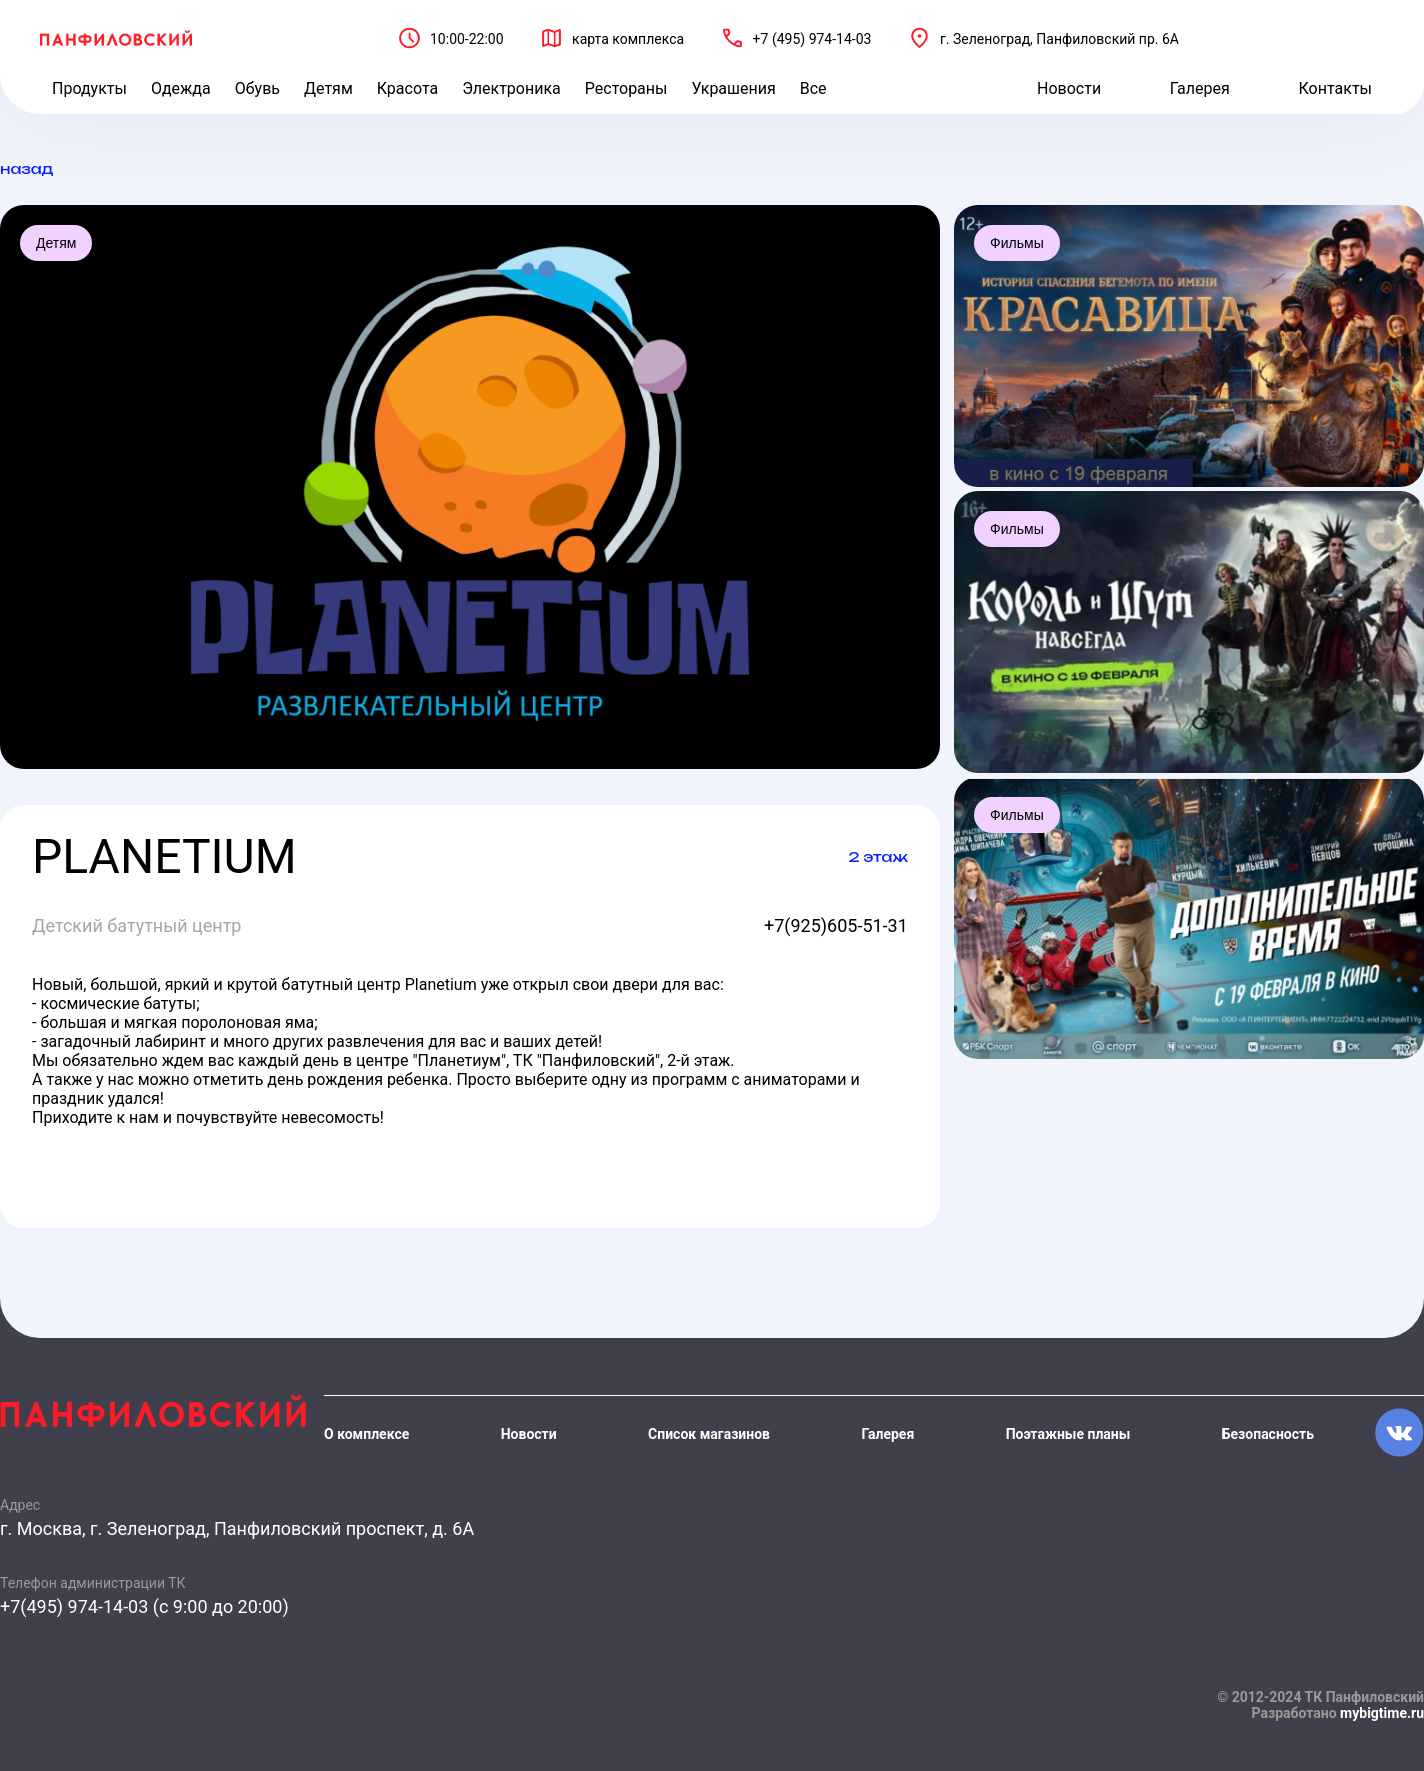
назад (26, 168)
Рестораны (626, 88)
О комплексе (366, 1434)
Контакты (1335, 88)
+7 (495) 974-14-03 (812, 39)
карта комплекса (628, 39)
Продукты (89, 88)
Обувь (257, 88)
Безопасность (1268, 1434)
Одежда (181, 88)
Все (813, 88)
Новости (1069, 88)
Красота (407, 88)
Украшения (733, 88)
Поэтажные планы (1068, 1434)
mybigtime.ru (1382, 1713)
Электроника (511, 88)
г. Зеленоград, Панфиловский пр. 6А (1059, 39)
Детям (328, 88)
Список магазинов (709, 1434)
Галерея (1200, 88)
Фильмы (1017, 243)
